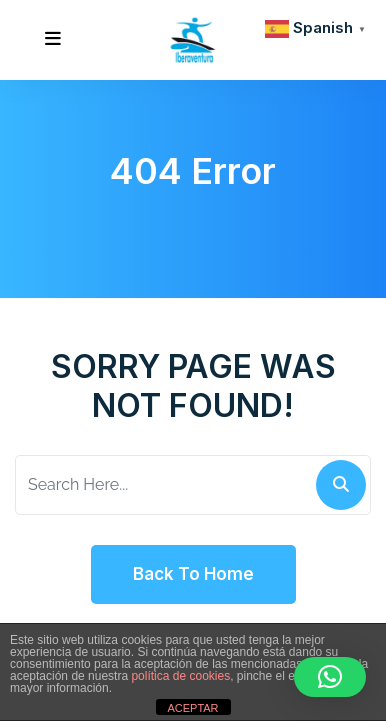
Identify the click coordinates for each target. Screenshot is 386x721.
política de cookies (180, 676)
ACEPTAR (192, 708)
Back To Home (193, 574)
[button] (330, 677)
